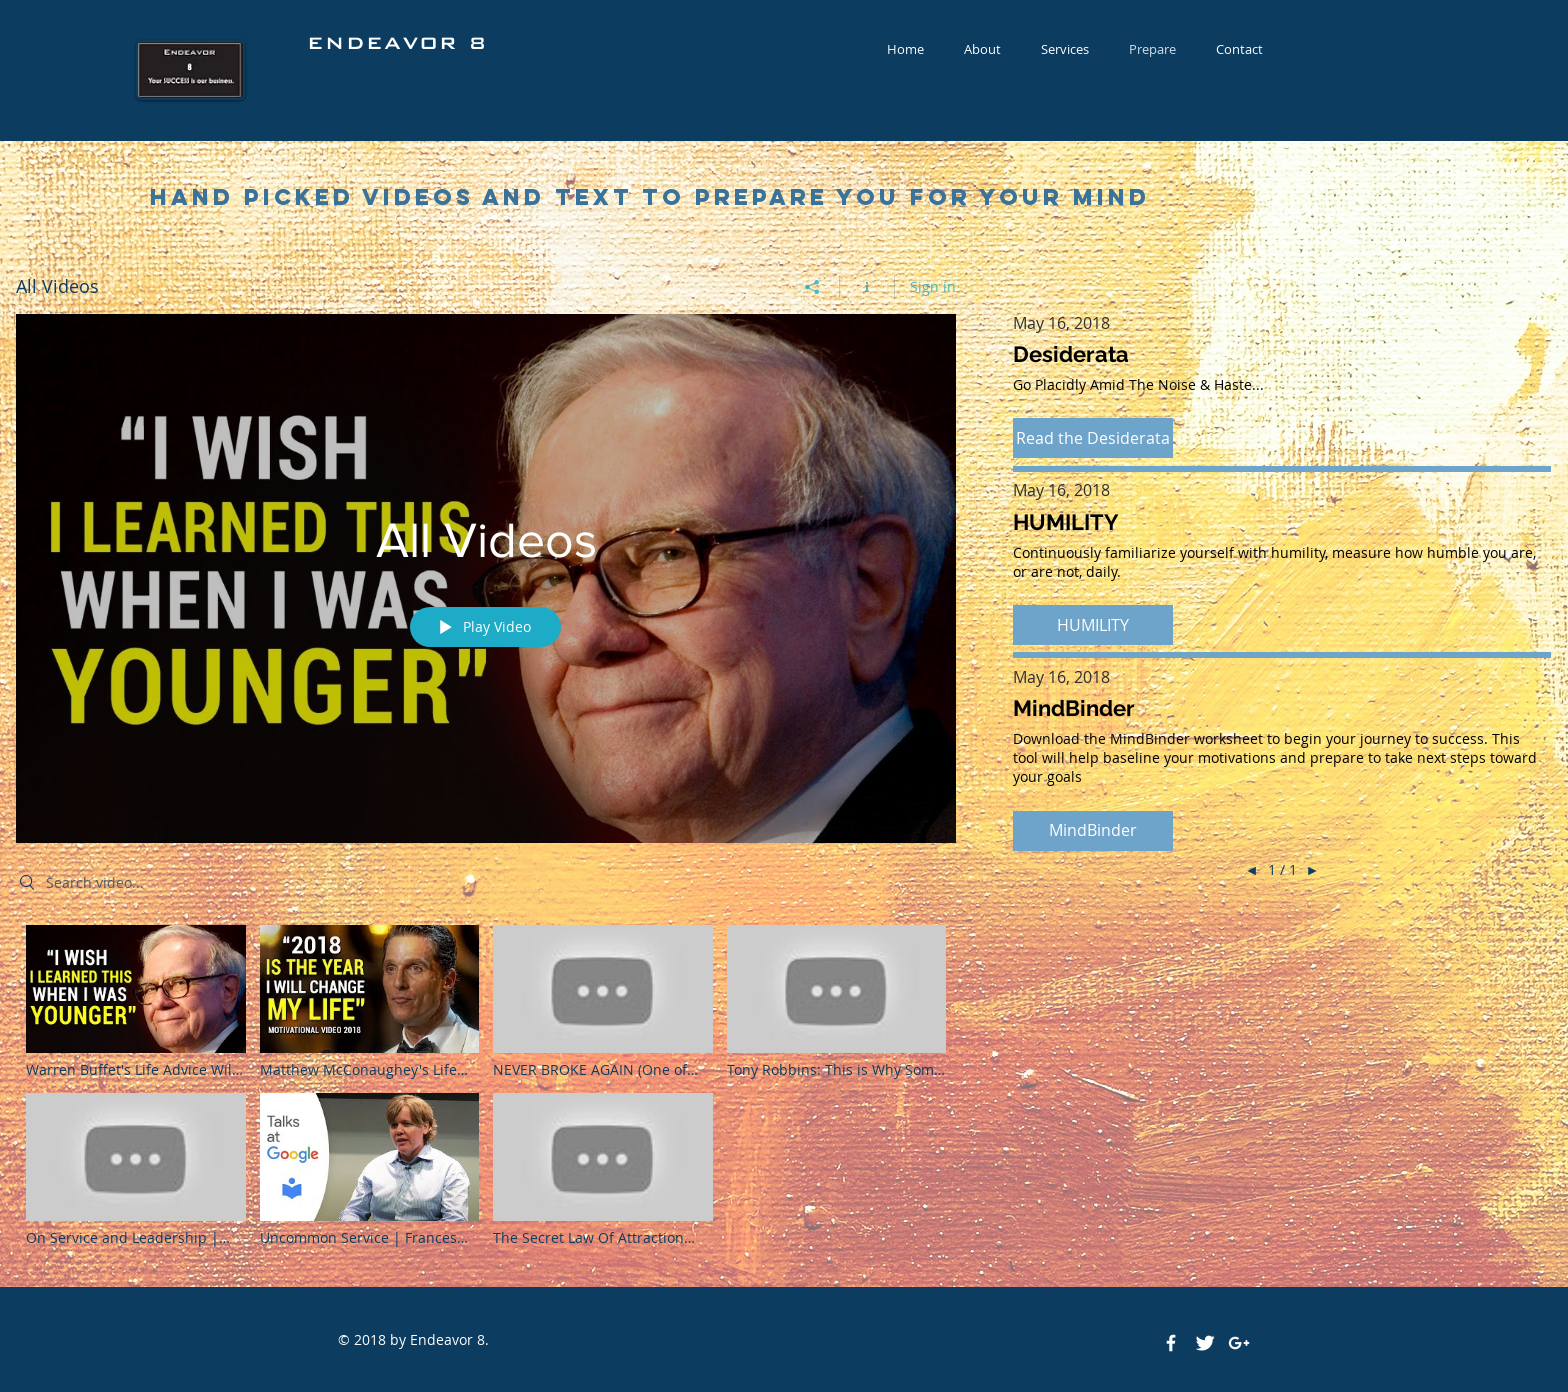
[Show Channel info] (867, 287)
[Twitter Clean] (1205, 1343)
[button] (1093, 438)
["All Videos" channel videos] (486, 1091)
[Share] (812, 287)
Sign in (933, 286)
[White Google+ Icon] (1239, 1343)
